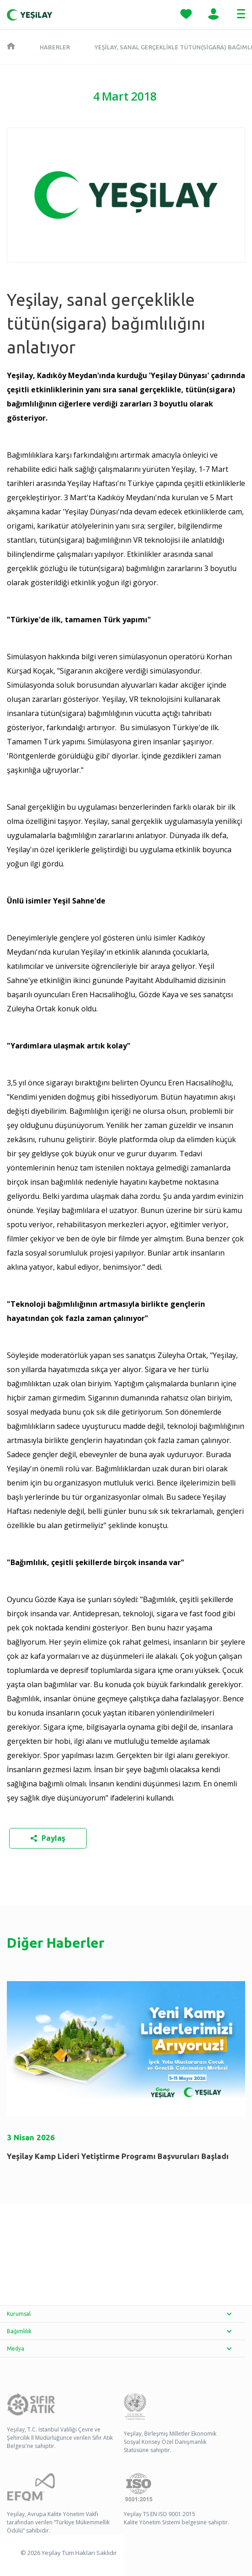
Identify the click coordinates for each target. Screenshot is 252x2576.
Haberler (55, 47)
